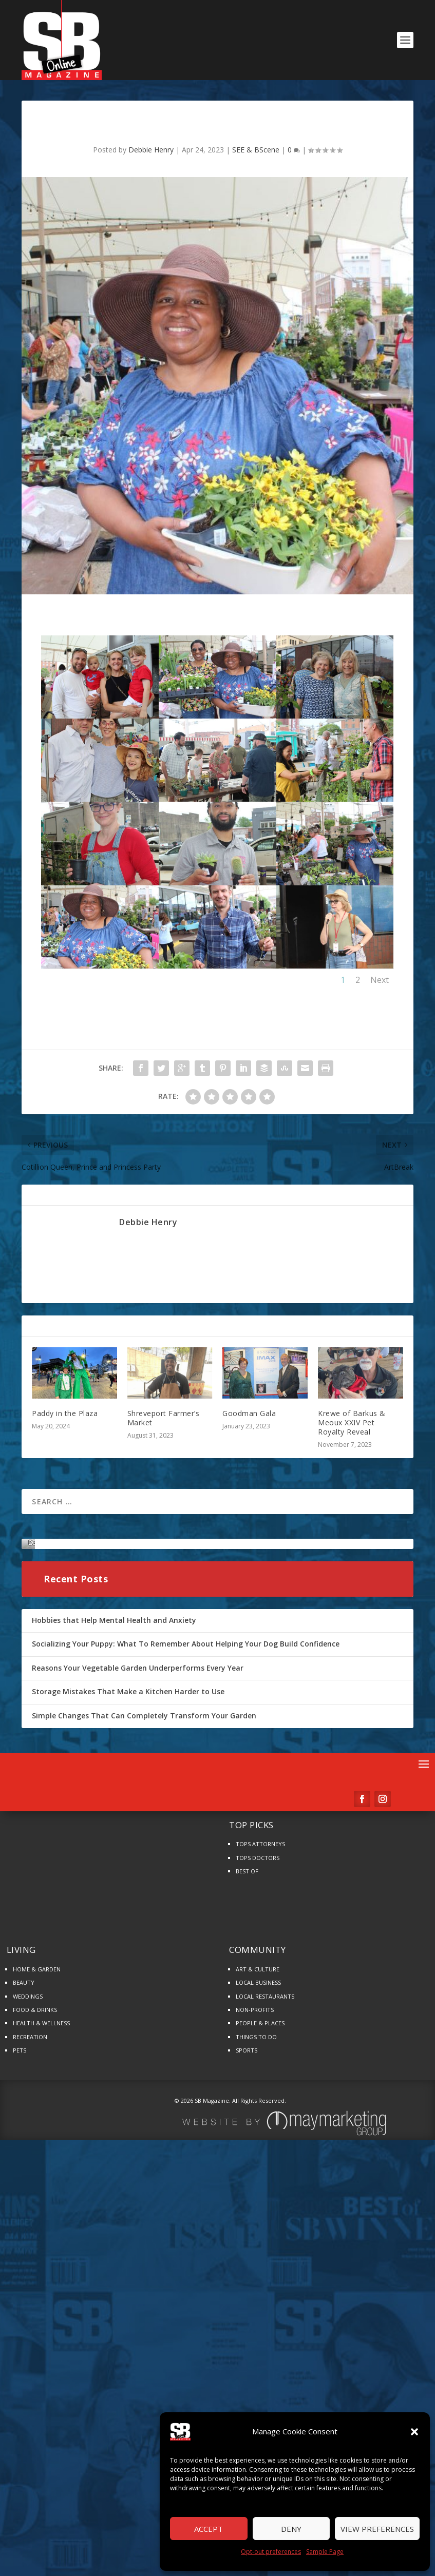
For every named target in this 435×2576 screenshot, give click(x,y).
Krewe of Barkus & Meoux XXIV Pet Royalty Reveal (352, 1422)
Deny (291, 2529)
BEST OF (247, 2252)
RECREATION (30, 2418)
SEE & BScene (255, 149)
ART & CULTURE (257, 2350)
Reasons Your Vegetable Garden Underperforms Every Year (137, 2049)
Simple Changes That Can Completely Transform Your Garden (144, 2096)
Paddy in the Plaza (65, 1413)
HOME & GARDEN (37, 2350)
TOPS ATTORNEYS (260, 2225)
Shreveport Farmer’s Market (163, 1417)
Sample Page (325, 2551)
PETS (19, 2431)
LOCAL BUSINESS (258, 2363)
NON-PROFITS (255, 2390)
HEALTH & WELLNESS (41, 2404)
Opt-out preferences (271, 2551)
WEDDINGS (28, 2377)
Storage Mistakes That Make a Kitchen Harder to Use (128, 2073)
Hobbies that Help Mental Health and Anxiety (114, 2001)
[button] (414, 2432)
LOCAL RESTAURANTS (265, 2377)
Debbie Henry (151, 149)
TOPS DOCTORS (257, 2238)
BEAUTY (23, 2363)
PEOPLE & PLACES (260, 2404)
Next (379, 979)
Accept (208, 2529)
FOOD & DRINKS (35, 2390)
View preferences (377, 2529)
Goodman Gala (249, 1413)
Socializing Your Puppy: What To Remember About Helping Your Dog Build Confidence (185, 2024)
